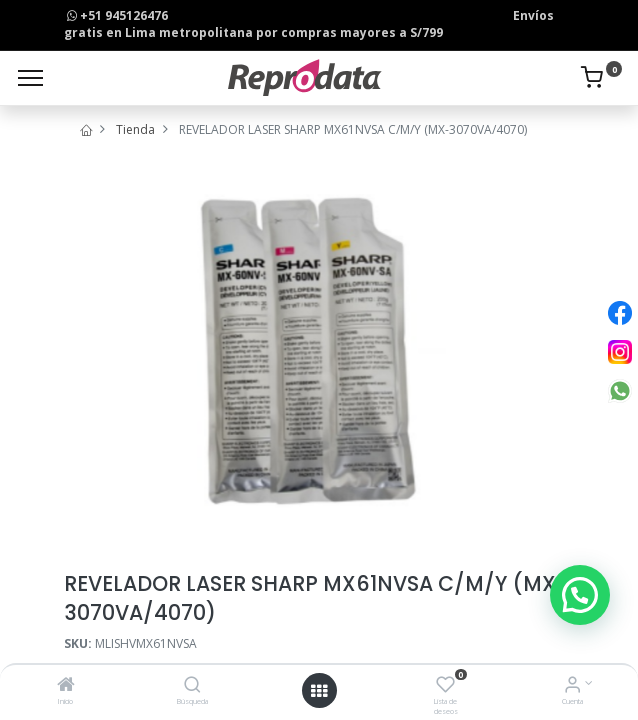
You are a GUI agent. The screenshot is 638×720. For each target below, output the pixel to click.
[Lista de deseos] (445, 686)
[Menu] (30, 78)
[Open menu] (319, 691)
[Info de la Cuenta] (572, 686)
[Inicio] (66, 686)
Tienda (135, 129)
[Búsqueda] (192, 686)
